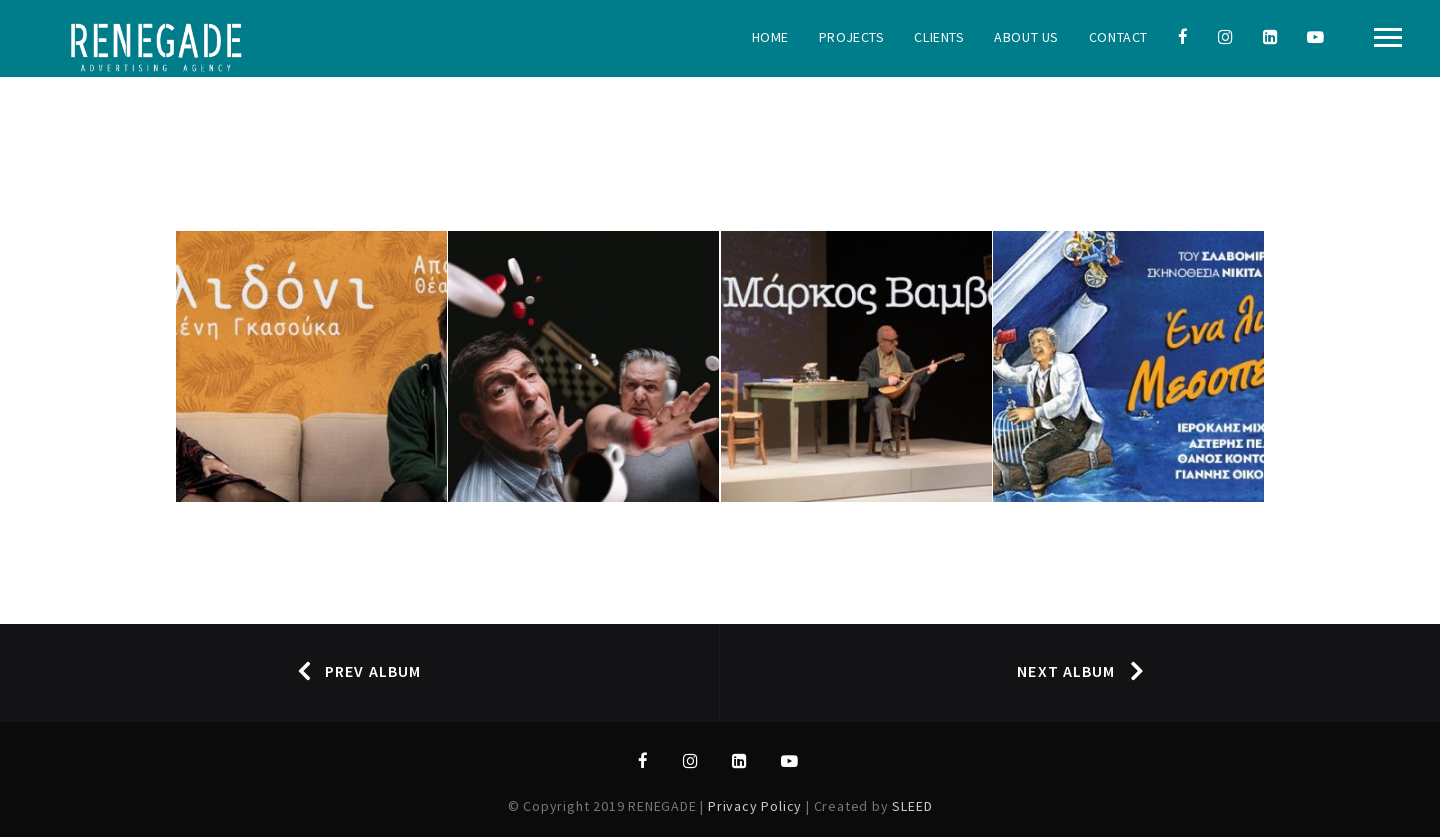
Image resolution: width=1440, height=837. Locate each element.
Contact (1118, 37)
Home (770, 37)
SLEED (912, 806)
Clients (939, 37)
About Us (1026, 37)
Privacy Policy (757, 806)
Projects (851, 37)
